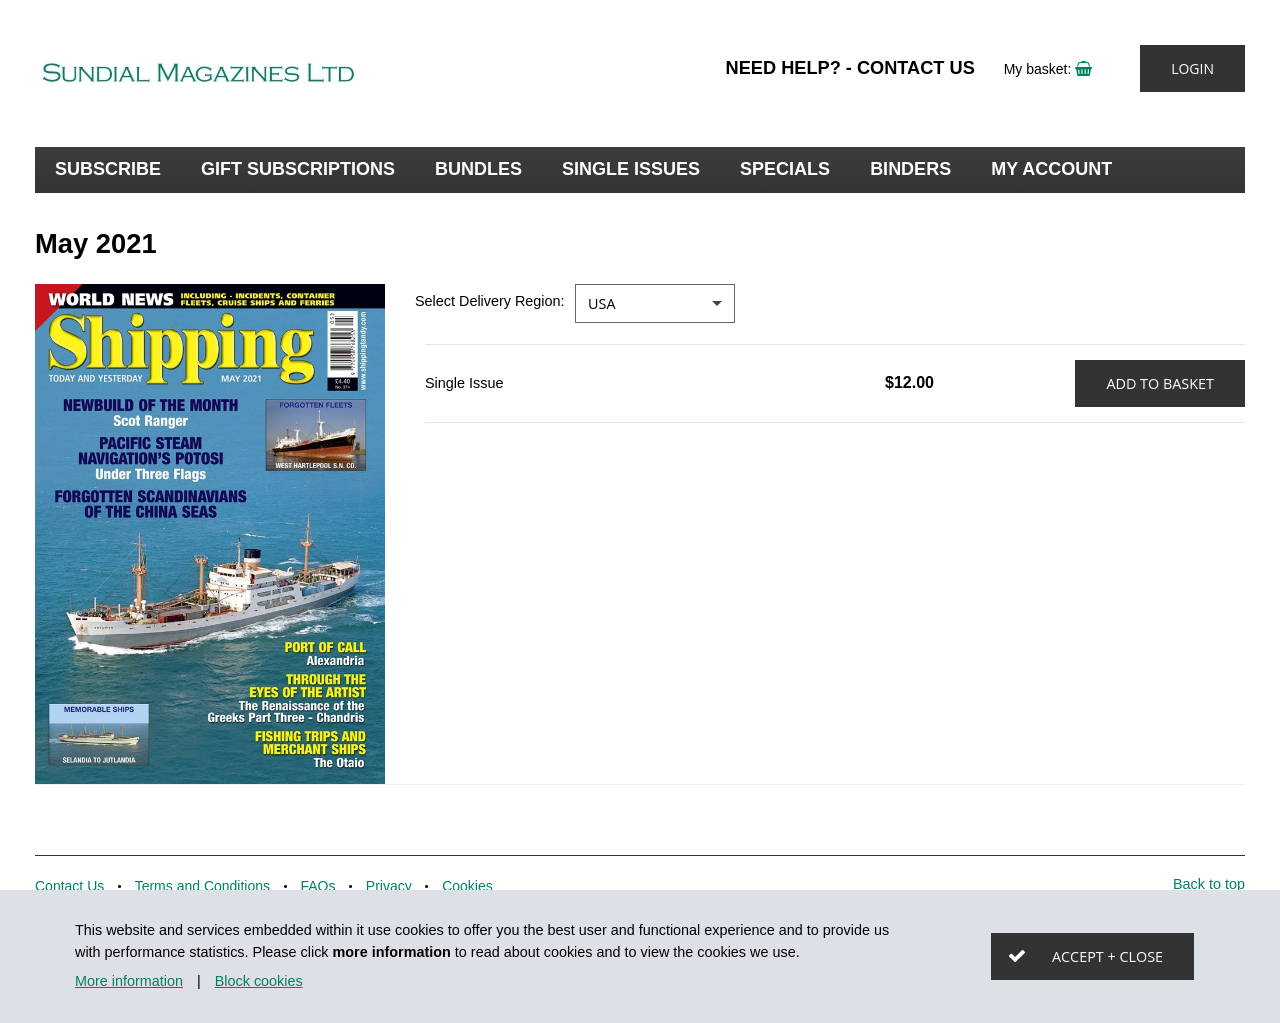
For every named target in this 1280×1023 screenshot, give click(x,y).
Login (1192, 68)
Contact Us (916, 68)
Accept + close (1107, 956)
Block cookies (259, 981)
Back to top (1209, 884)
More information (129, 981)
